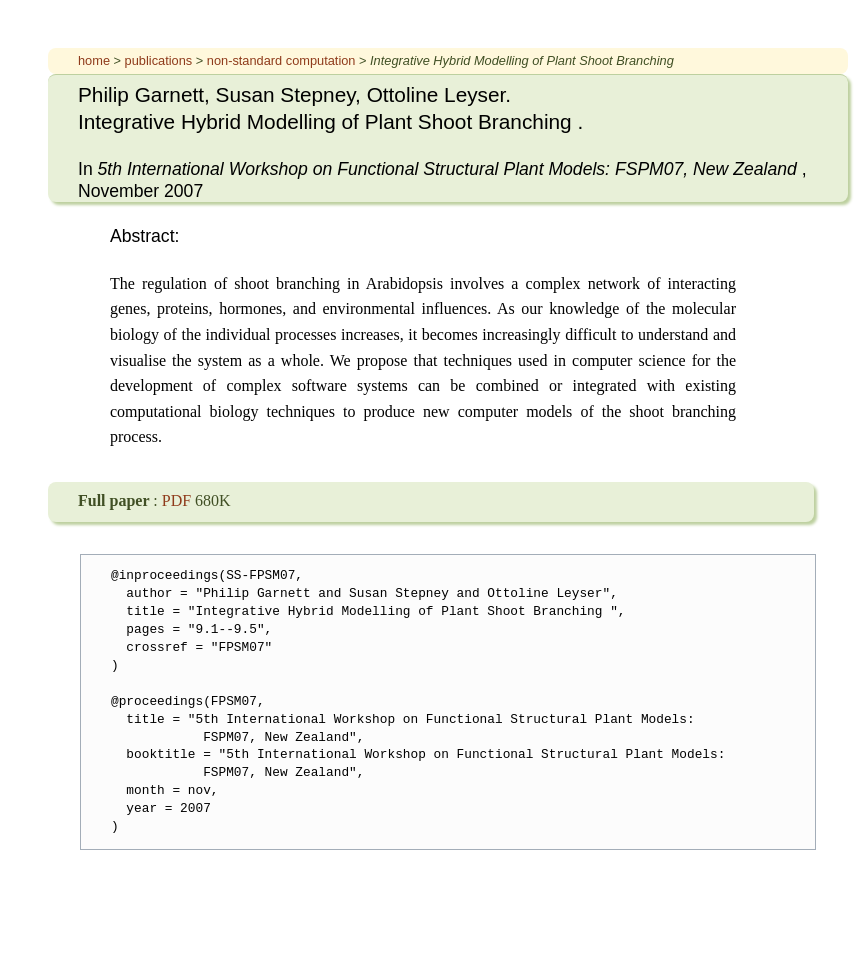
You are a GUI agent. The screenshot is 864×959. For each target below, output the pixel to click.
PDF (178, 500)
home (96, 60)
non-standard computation (283, 60)
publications (160, 60)
